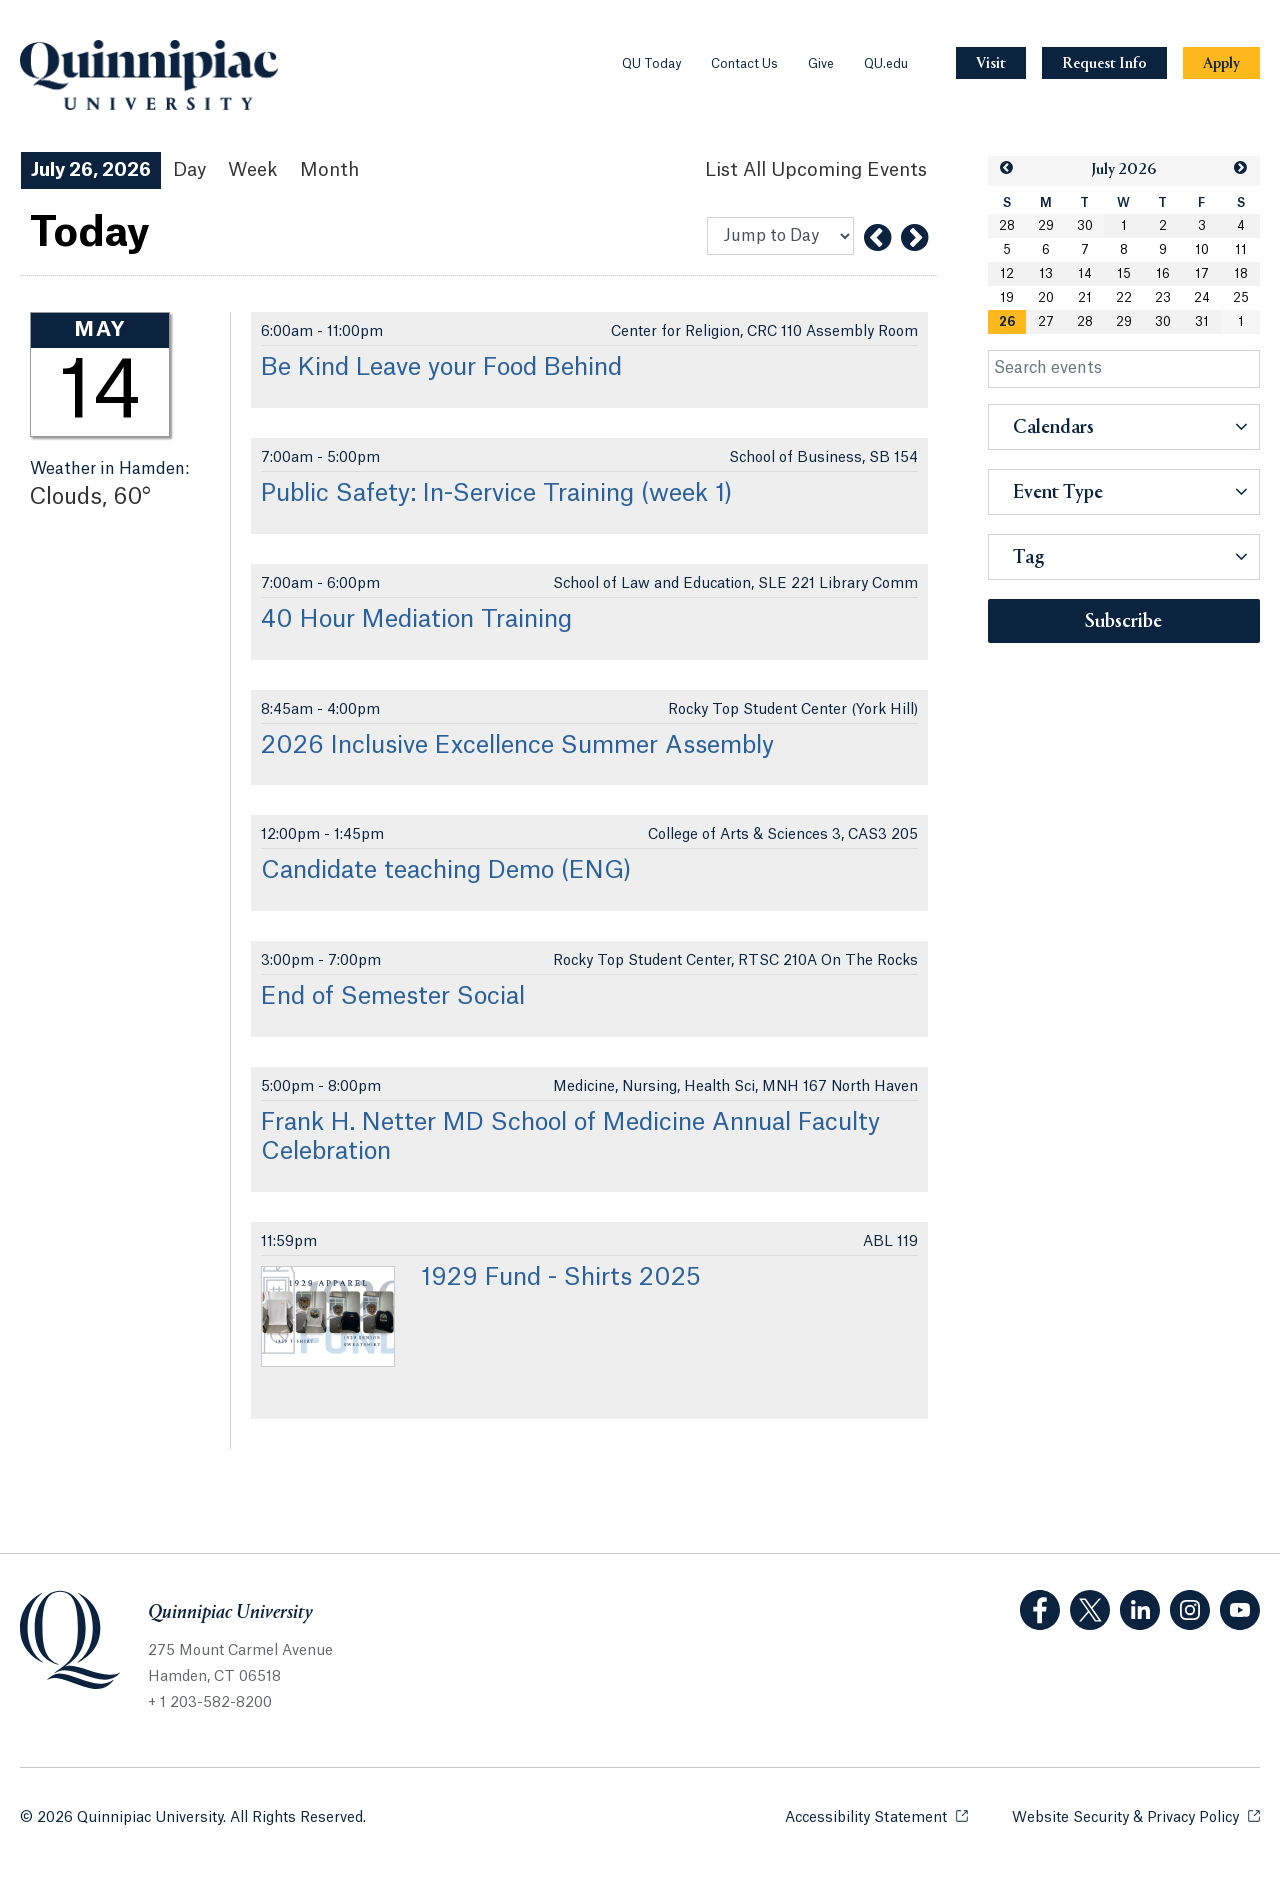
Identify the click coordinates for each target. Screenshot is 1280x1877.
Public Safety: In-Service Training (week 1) (497, 494)
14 (1085, 274)
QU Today (651, 64)
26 (1007, 322)
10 (1202, 250)
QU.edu (886, 64)
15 (1124, 274)
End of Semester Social (393, 997)
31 (1202, 322)
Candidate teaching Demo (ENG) (446, 871)
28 (1007, 226)
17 (1202, 274)
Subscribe (1123, 622)
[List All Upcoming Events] (816, 170)
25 (1241, 298)
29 (1046, 226)
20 (1046, 298)
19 (1007, 298)
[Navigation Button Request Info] (1104, 63)
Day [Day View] (189, 170)
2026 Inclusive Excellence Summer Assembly (517, 746)
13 (1046, 274)
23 (1163, 298)
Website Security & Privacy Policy (1136, 1816)
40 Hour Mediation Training (416, 620)
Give (821, 64)
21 (1085, 298)
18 (1241, 274)
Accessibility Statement (876, 1816)
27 (1046, 322)
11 (1241, 250)
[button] (1007, 168)
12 (1007, 274)
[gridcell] (1007, 322)
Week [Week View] (253, 170)
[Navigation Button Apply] (1221, 63)
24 (1202, 298)
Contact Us (744, 64)
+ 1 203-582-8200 (210, 1703)
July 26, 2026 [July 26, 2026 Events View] (91, 170)
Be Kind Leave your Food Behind (441, 368)
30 (1085, 226)
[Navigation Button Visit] (991, 63)
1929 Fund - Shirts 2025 (561, 1278)
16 (1163, 274)
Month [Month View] (329, 170)
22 (1124, 298)
